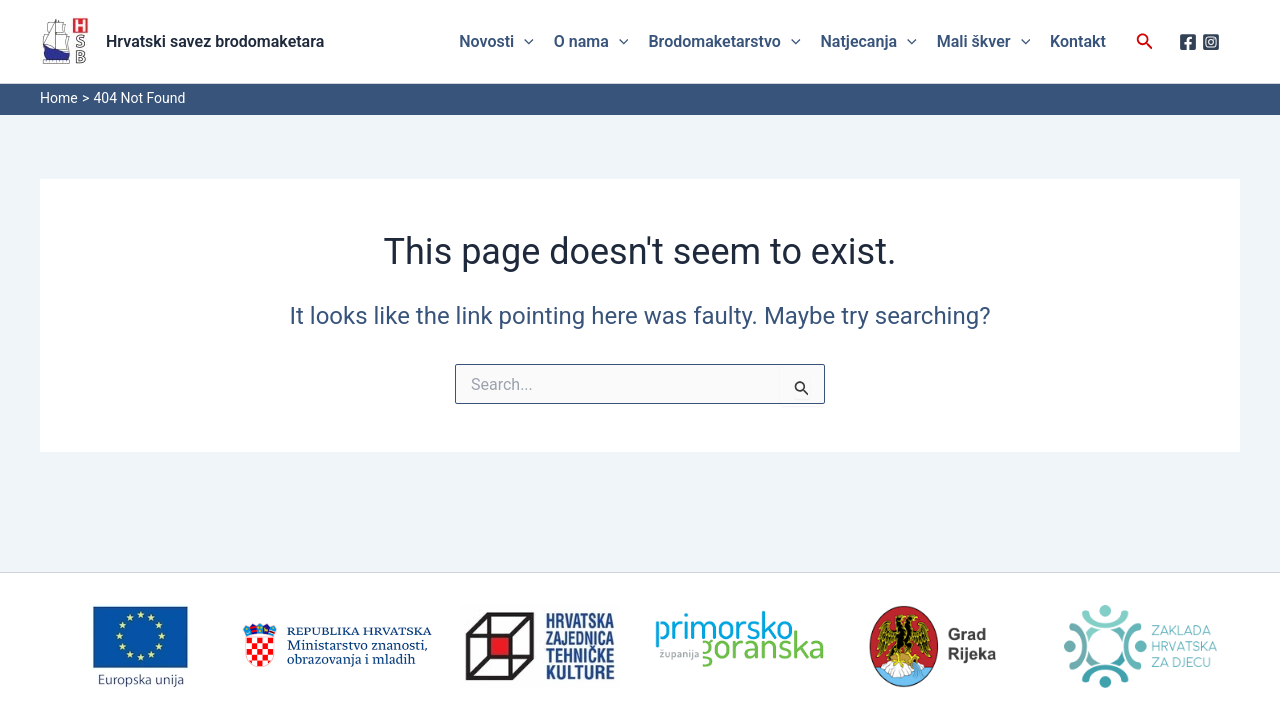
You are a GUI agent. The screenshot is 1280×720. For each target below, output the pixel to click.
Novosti (496, 42)
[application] (524, 42)
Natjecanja (869, 42)
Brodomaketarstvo (724, 42)
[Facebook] (1188, 42)
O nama (591, 42)
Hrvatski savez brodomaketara (215, 41)
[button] (1145, 41)
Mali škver (983, 42)
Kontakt (1078, 41)
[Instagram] (1211, 42)
